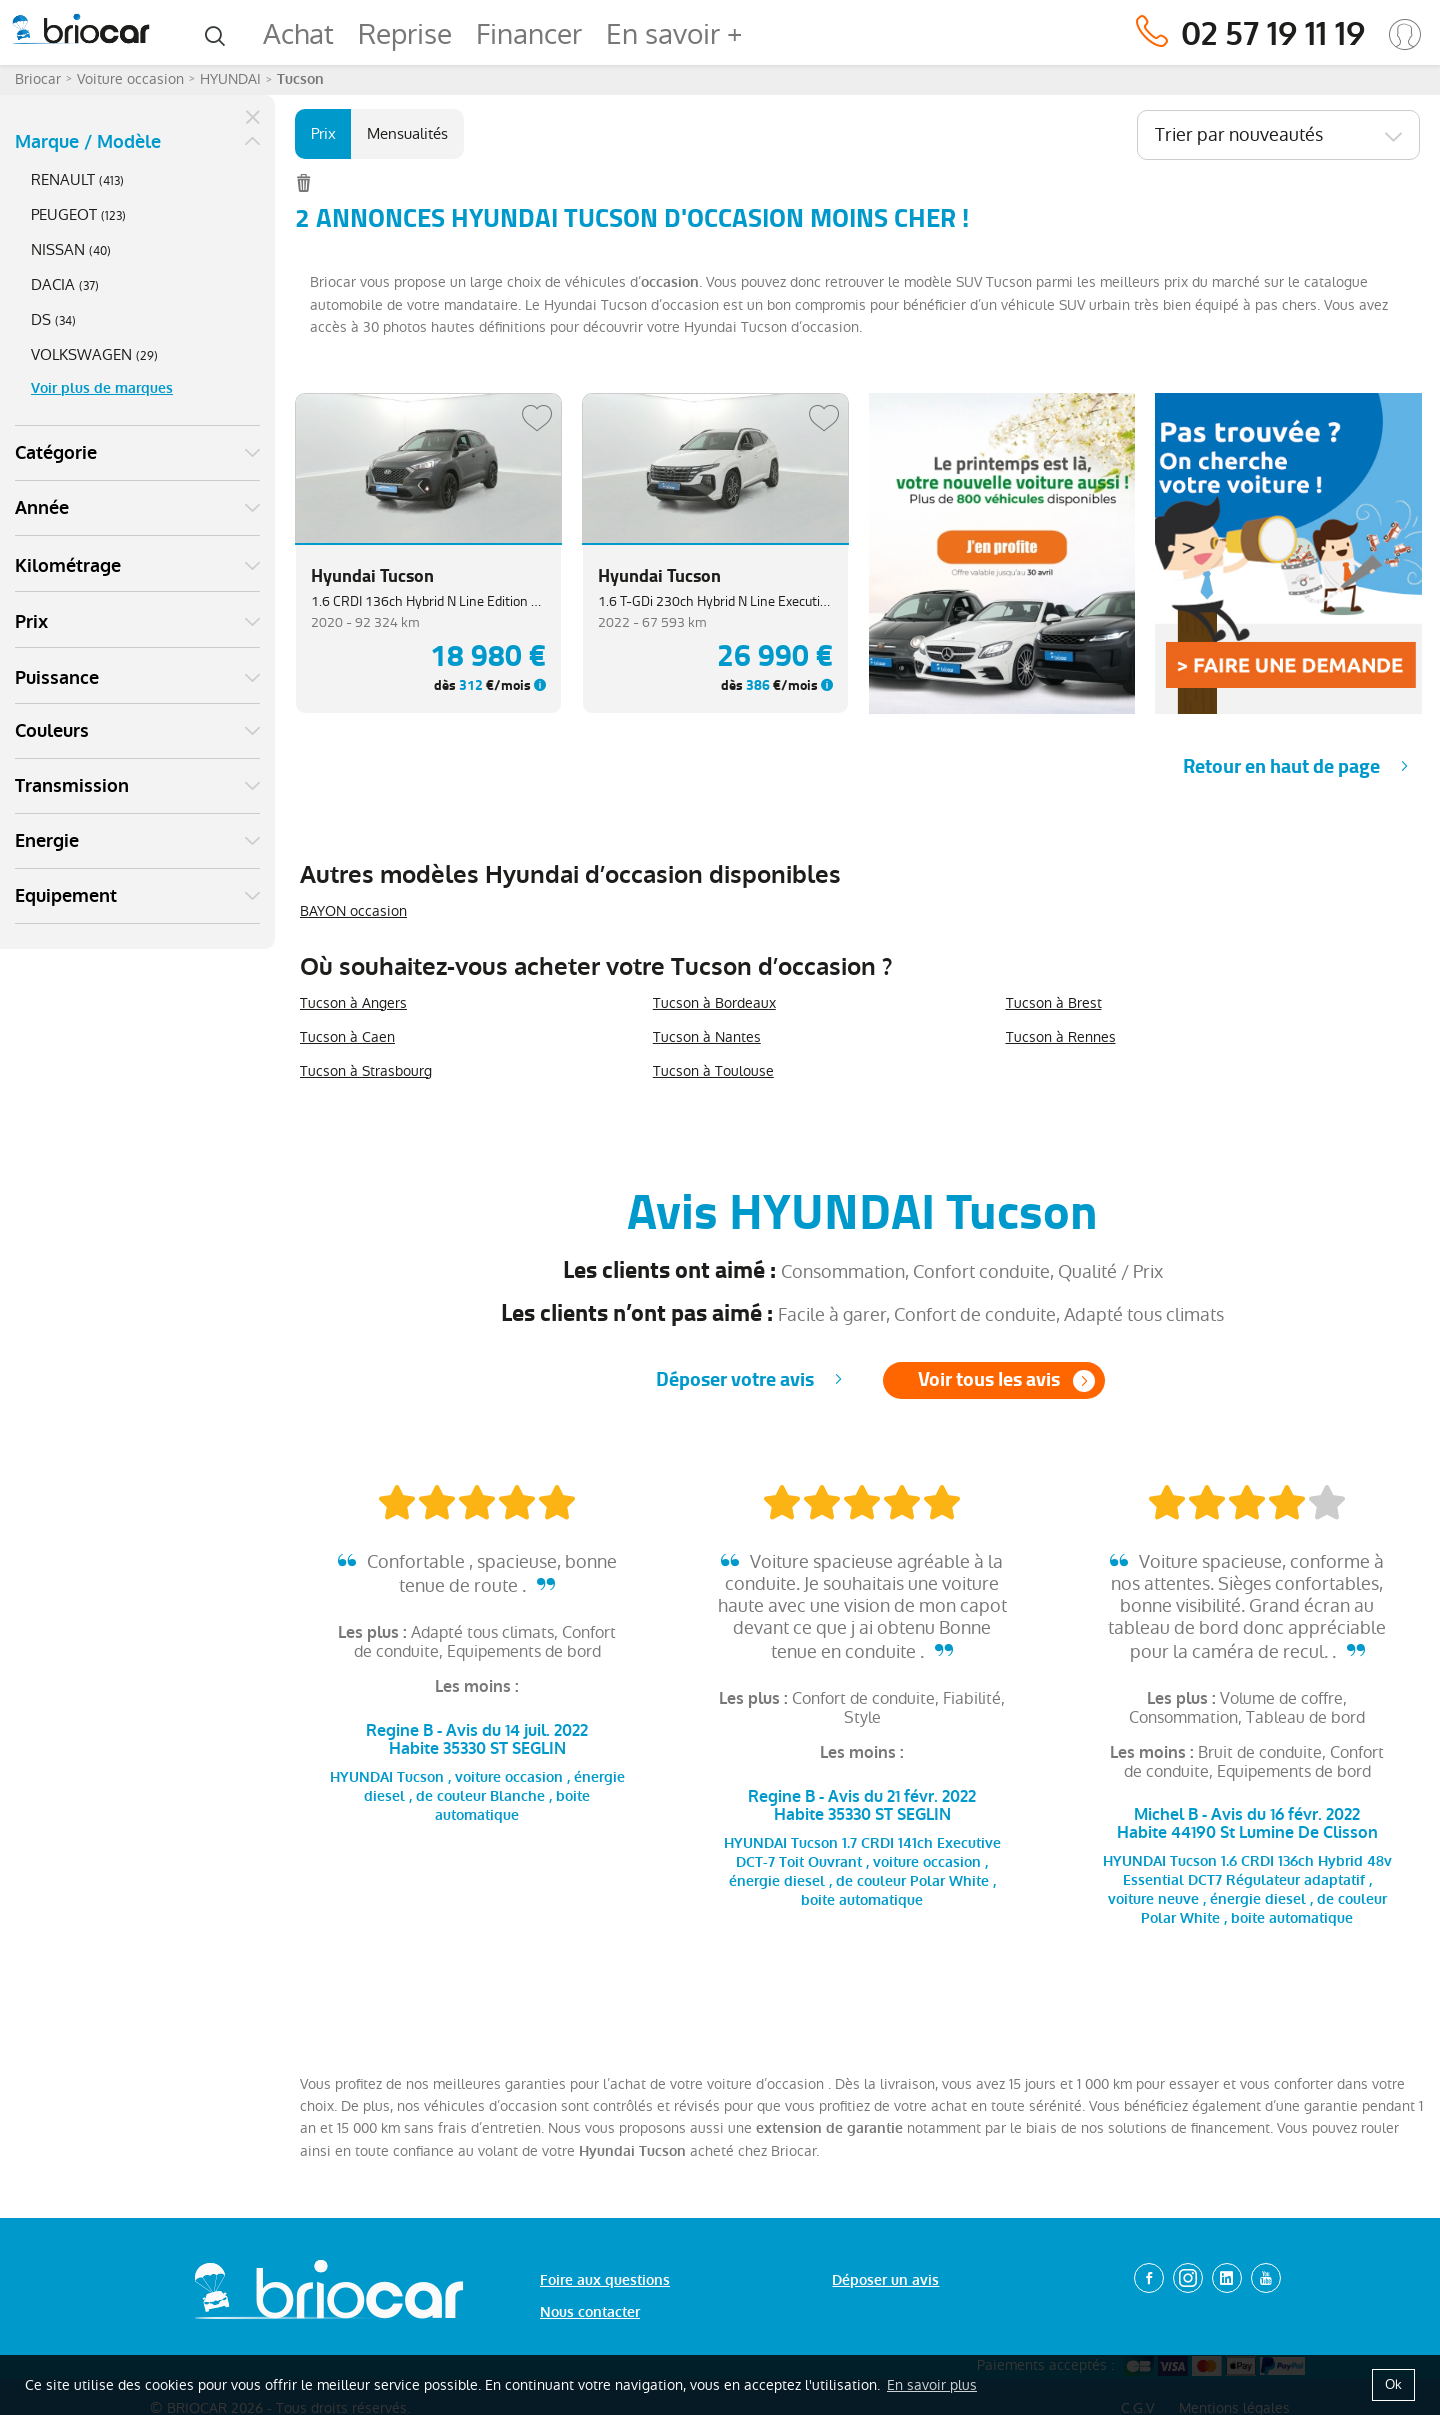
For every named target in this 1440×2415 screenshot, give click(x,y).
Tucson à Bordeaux (714, 1003)
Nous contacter (590, 2312)
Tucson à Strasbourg (366, 1071)
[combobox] (1278, 135)
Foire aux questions (605, 2280)
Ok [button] (1393, 2384)
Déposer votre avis (735, 1379)
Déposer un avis (885, 2280)
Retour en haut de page (1281, 766)
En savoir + (674, 34)
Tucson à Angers (353, 1003)
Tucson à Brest (1054, 1003)
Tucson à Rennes (1061, 1037)
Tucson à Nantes (707, 1037)
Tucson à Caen (347, 1037)
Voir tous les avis (989, 1379)
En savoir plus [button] (932, 2385)
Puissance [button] (57, 678)
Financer (529, 34)
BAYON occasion (353, 911)
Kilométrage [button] (68, 566)
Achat (298, 34)
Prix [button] (31, 622)
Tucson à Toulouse (713, 1071)
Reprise (405, 34)
